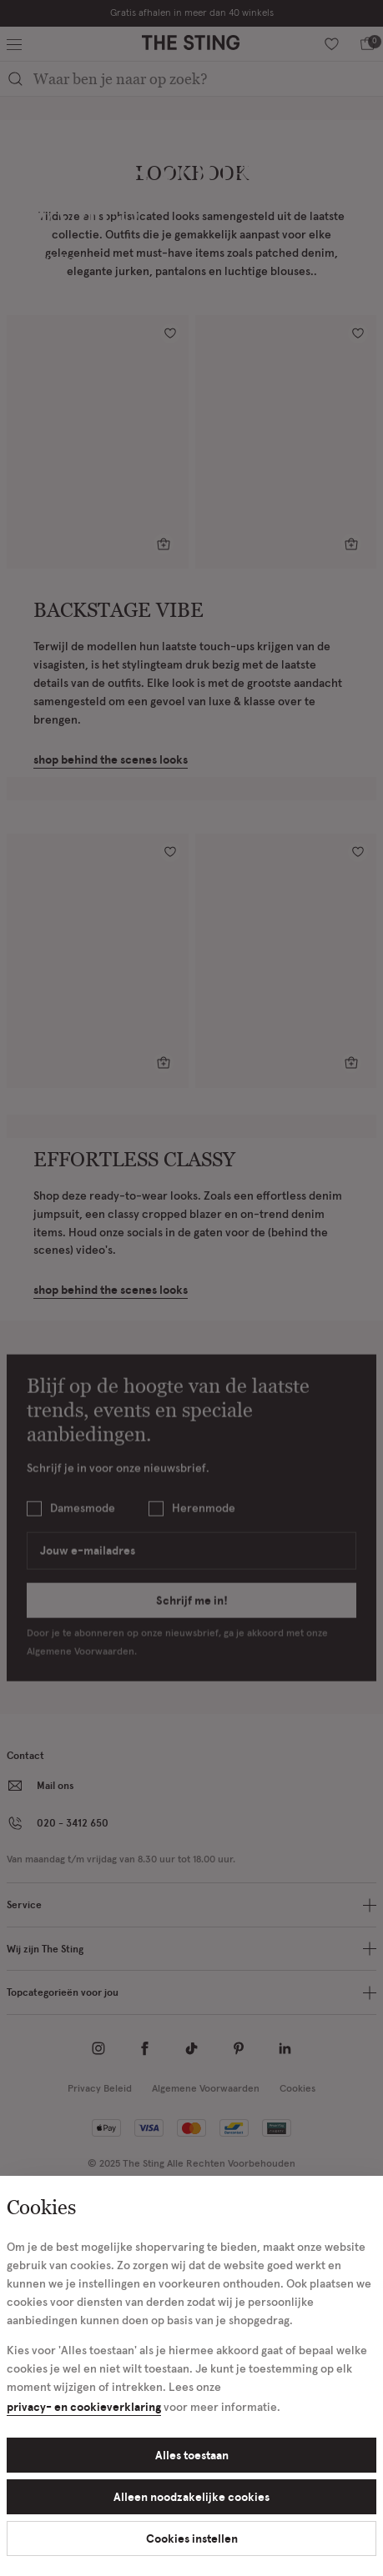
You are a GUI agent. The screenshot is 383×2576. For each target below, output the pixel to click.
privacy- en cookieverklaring (84, 2406)
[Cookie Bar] (191, 1288)
